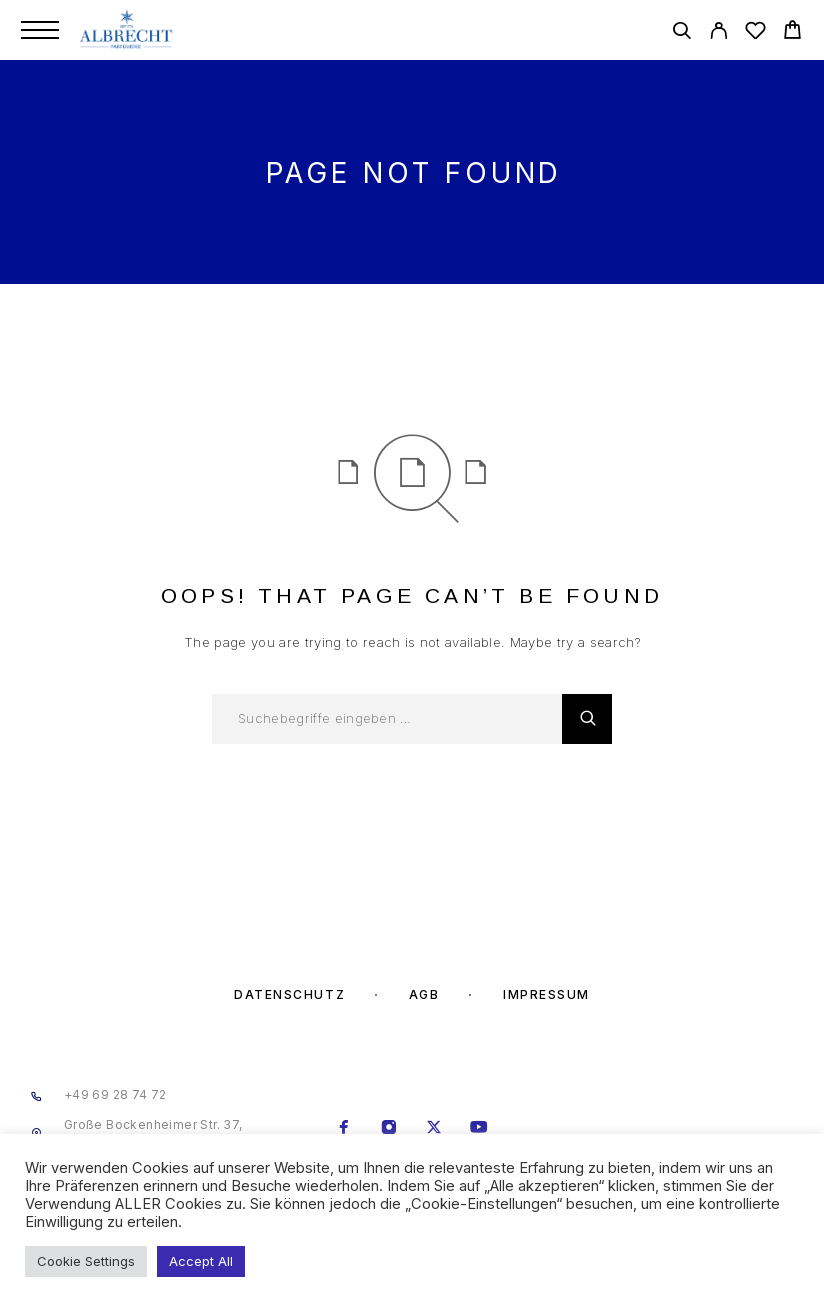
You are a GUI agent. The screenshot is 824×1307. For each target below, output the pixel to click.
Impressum (546, 994)
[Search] (681, 33)
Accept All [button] (201, 1261)
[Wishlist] (755, 33)
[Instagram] (389, 1129)
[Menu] (40, 30)
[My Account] (718, 33)
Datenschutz (289, 994)
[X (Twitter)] (434, 1129)
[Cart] (792, 32)
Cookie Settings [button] (86, 1261)
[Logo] (127, 30)
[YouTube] (479, 1129)
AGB (424, 994)
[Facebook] (344, 1129)
